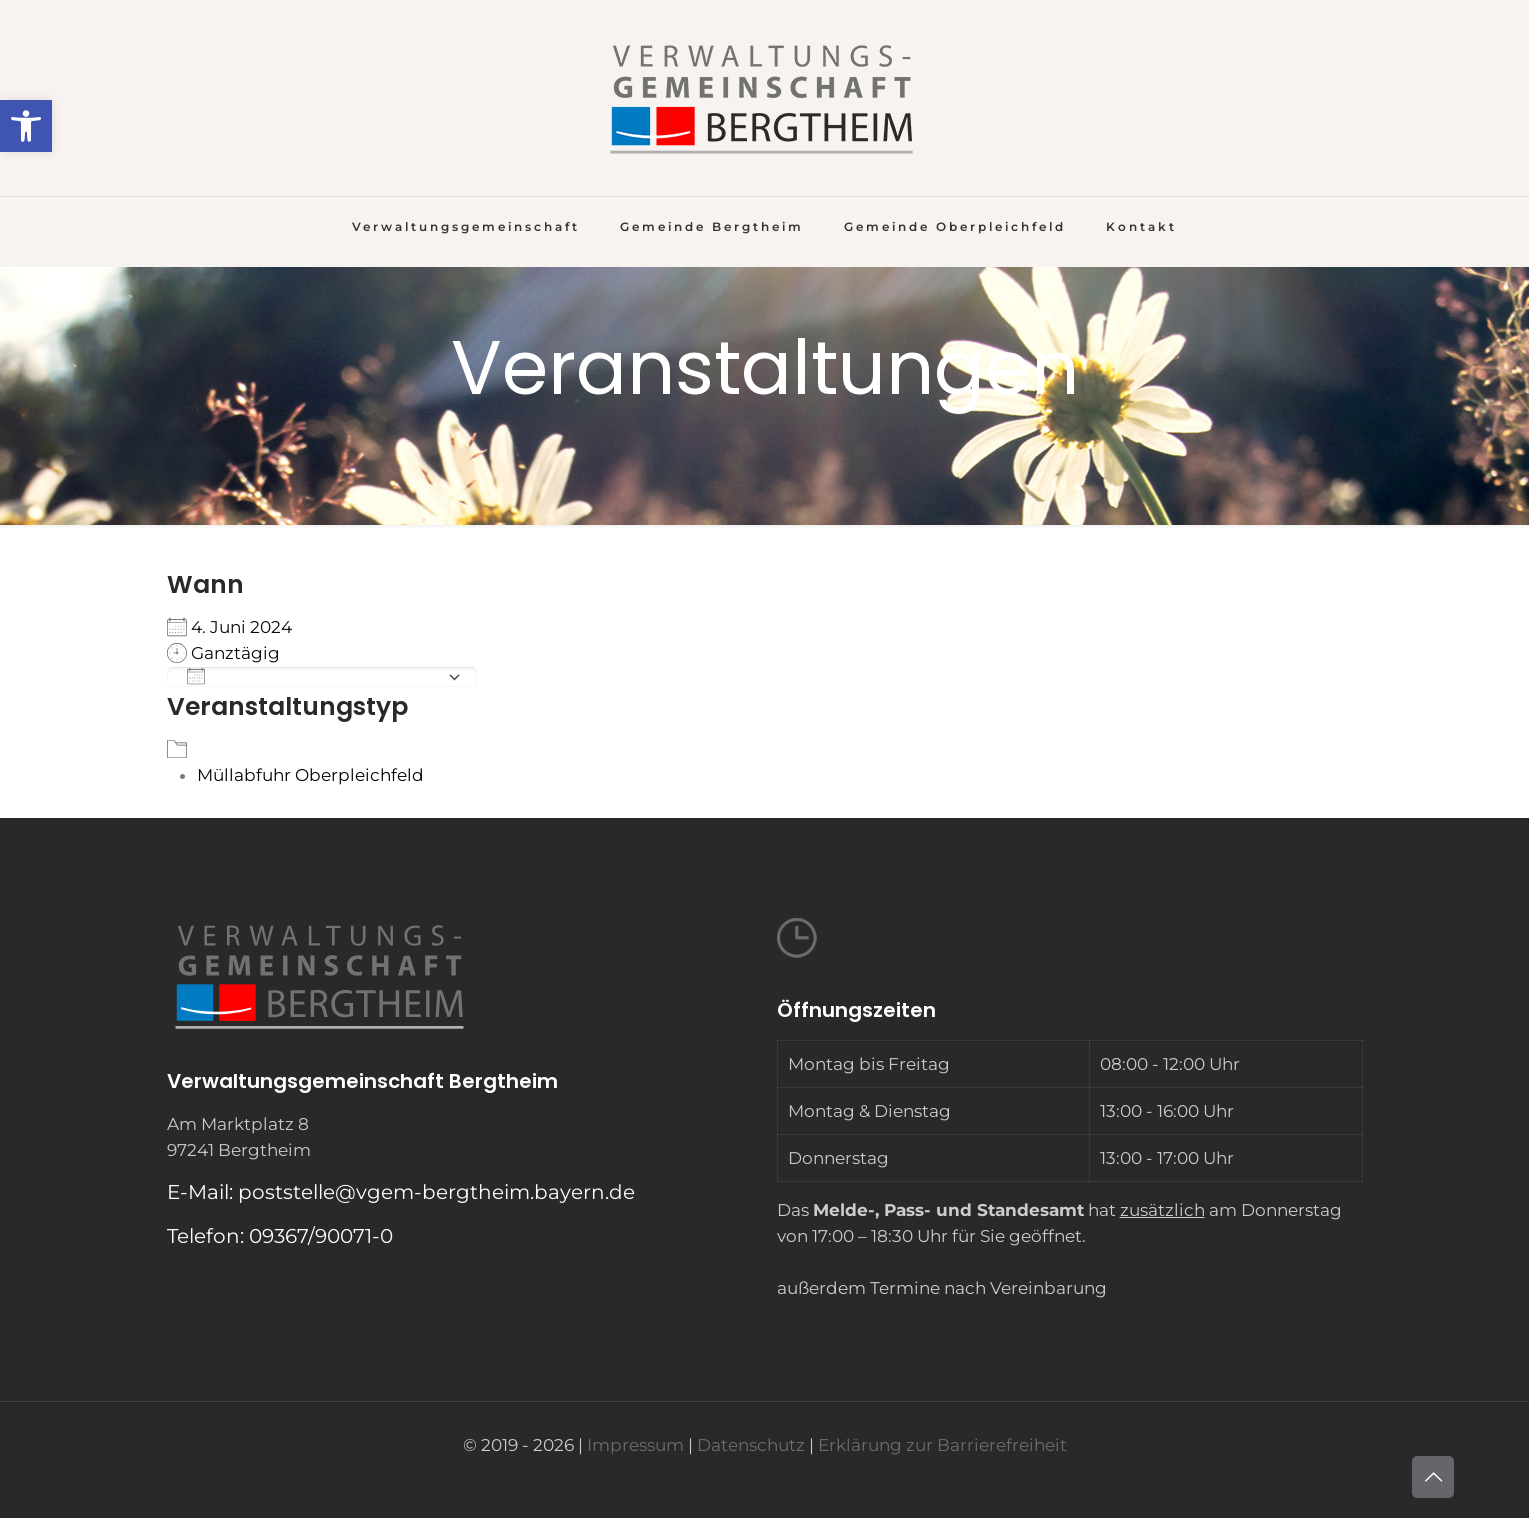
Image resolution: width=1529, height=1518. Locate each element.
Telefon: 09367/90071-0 (280, 1236)
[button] (26, 126)
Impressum (635, 1445)
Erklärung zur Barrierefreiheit (942, 1445)
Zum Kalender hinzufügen (312, 677)
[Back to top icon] (1433, 1477)
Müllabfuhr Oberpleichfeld (310, 775)
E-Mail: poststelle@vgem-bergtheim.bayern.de (401, 1192)
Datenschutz (751, 1445)
